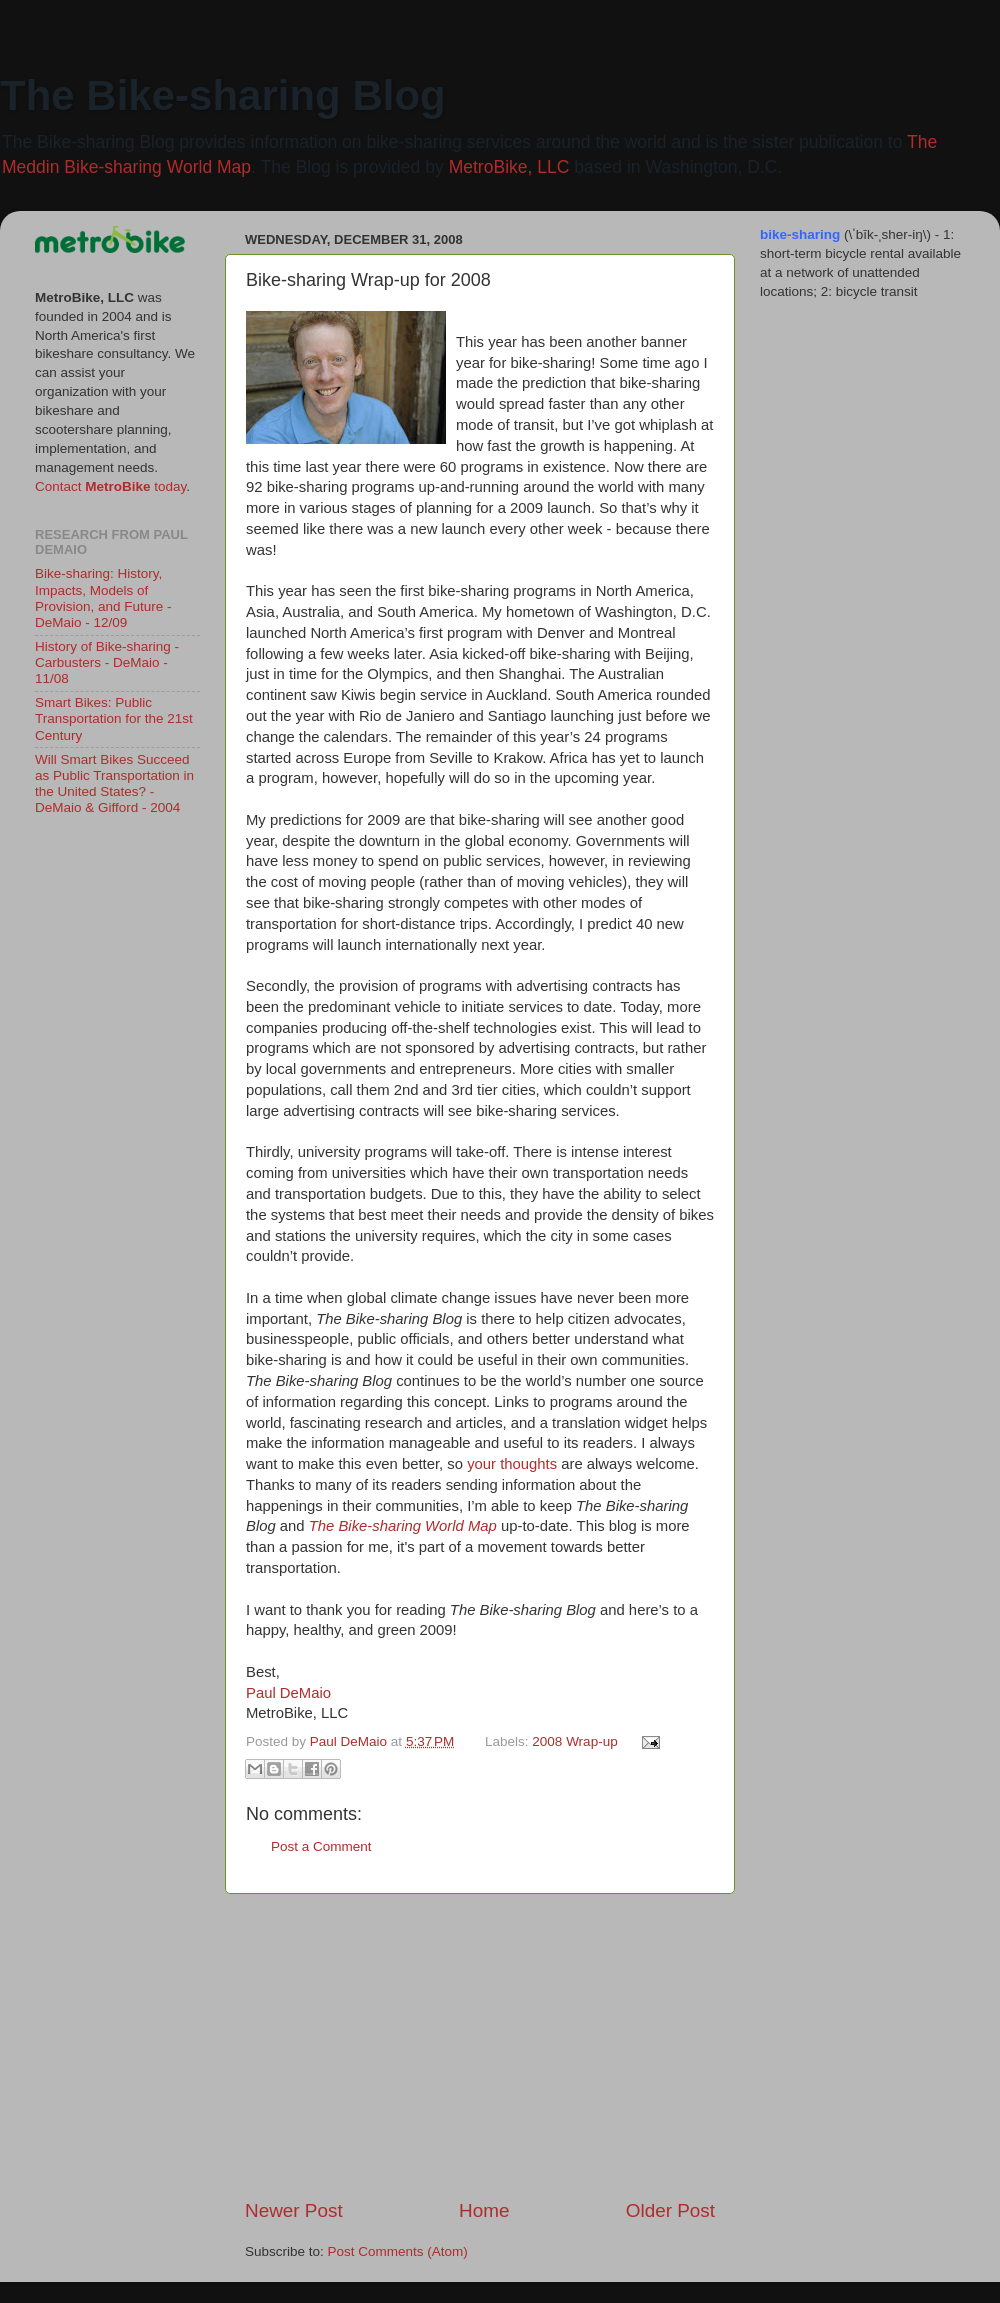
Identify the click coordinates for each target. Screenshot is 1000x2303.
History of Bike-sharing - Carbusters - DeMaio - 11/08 (107, 662)
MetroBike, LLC (509, 167)
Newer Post (294, 2210)
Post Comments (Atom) (398, 2251)
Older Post (670, 2210)
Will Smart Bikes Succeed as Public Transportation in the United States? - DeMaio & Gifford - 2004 (114, 784)
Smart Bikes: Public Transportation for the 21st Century (114, 718)
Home (484, 2210)
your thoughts (512, 1464)
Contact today (110, 486)
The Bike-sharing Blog (223, 95)
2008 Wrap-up (574, 1741)
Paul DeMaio (288, 1693)
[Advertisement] (480, 2046)
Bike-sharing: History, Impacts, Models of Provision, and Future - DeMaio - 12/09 (103, 598)
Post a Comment (321, 1846)
